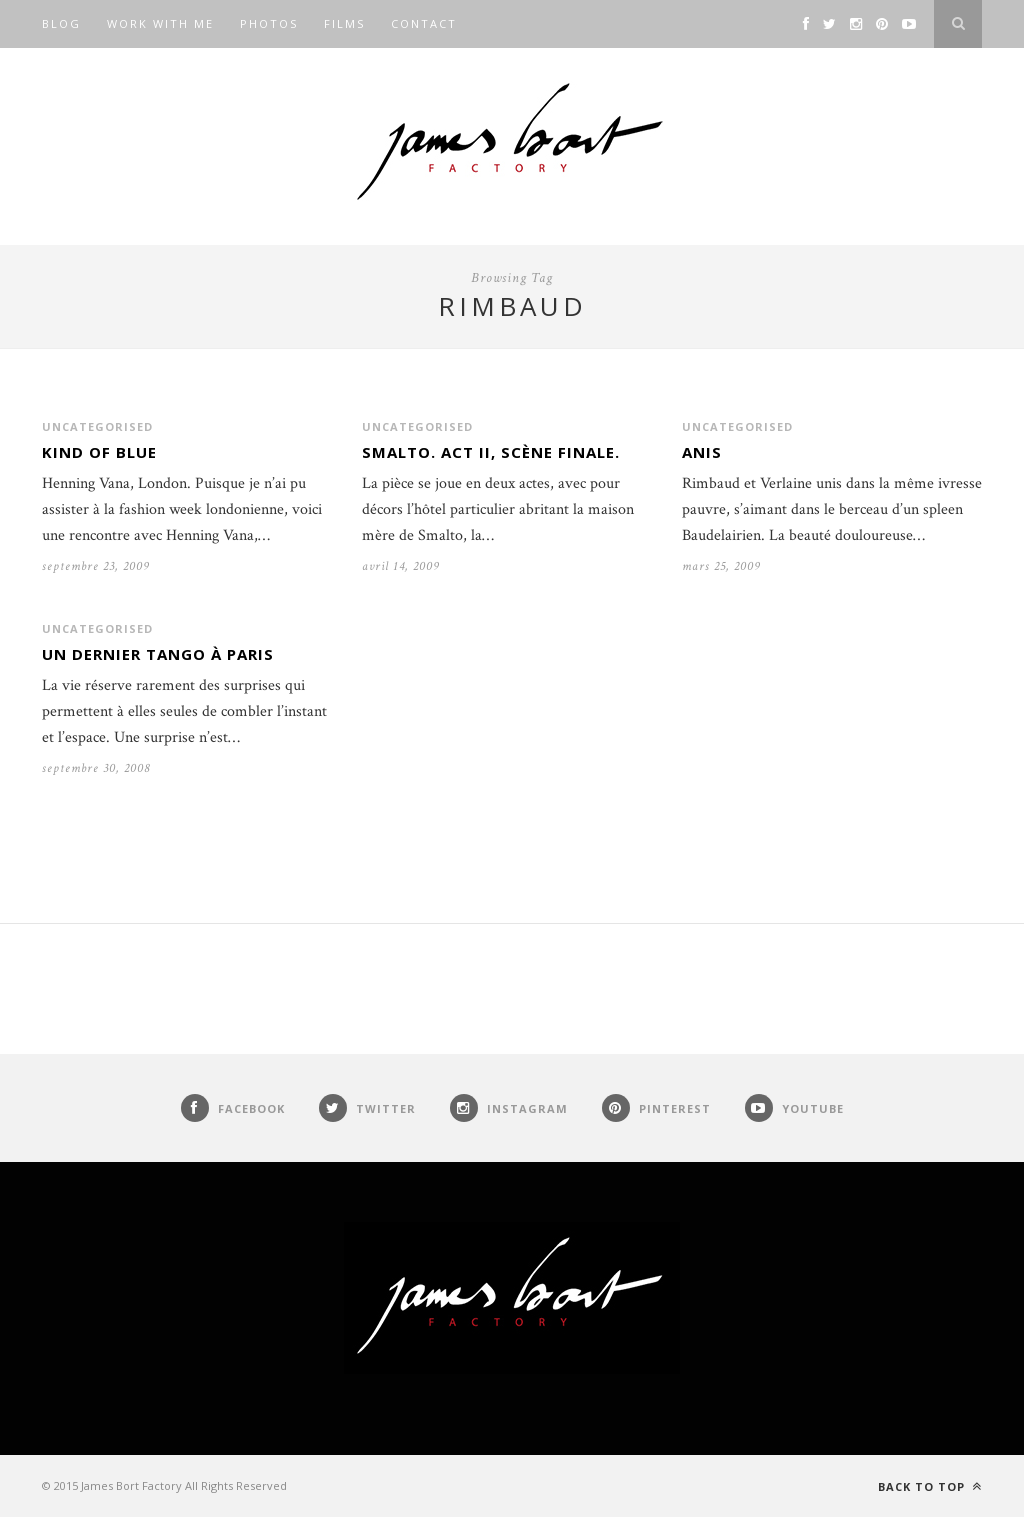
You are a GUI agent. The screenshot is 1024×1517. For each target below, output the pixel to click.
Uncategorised (97, 426)
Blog (61, 23)
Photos (269, 23)
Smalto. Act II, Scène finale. (491, 452)
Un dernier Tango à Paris (158, 654)
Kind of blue (99, 452)
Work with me (160, 23)
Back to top (930, 1486)
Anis (702, 452)
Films (344, 23)
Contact (424, 23)
